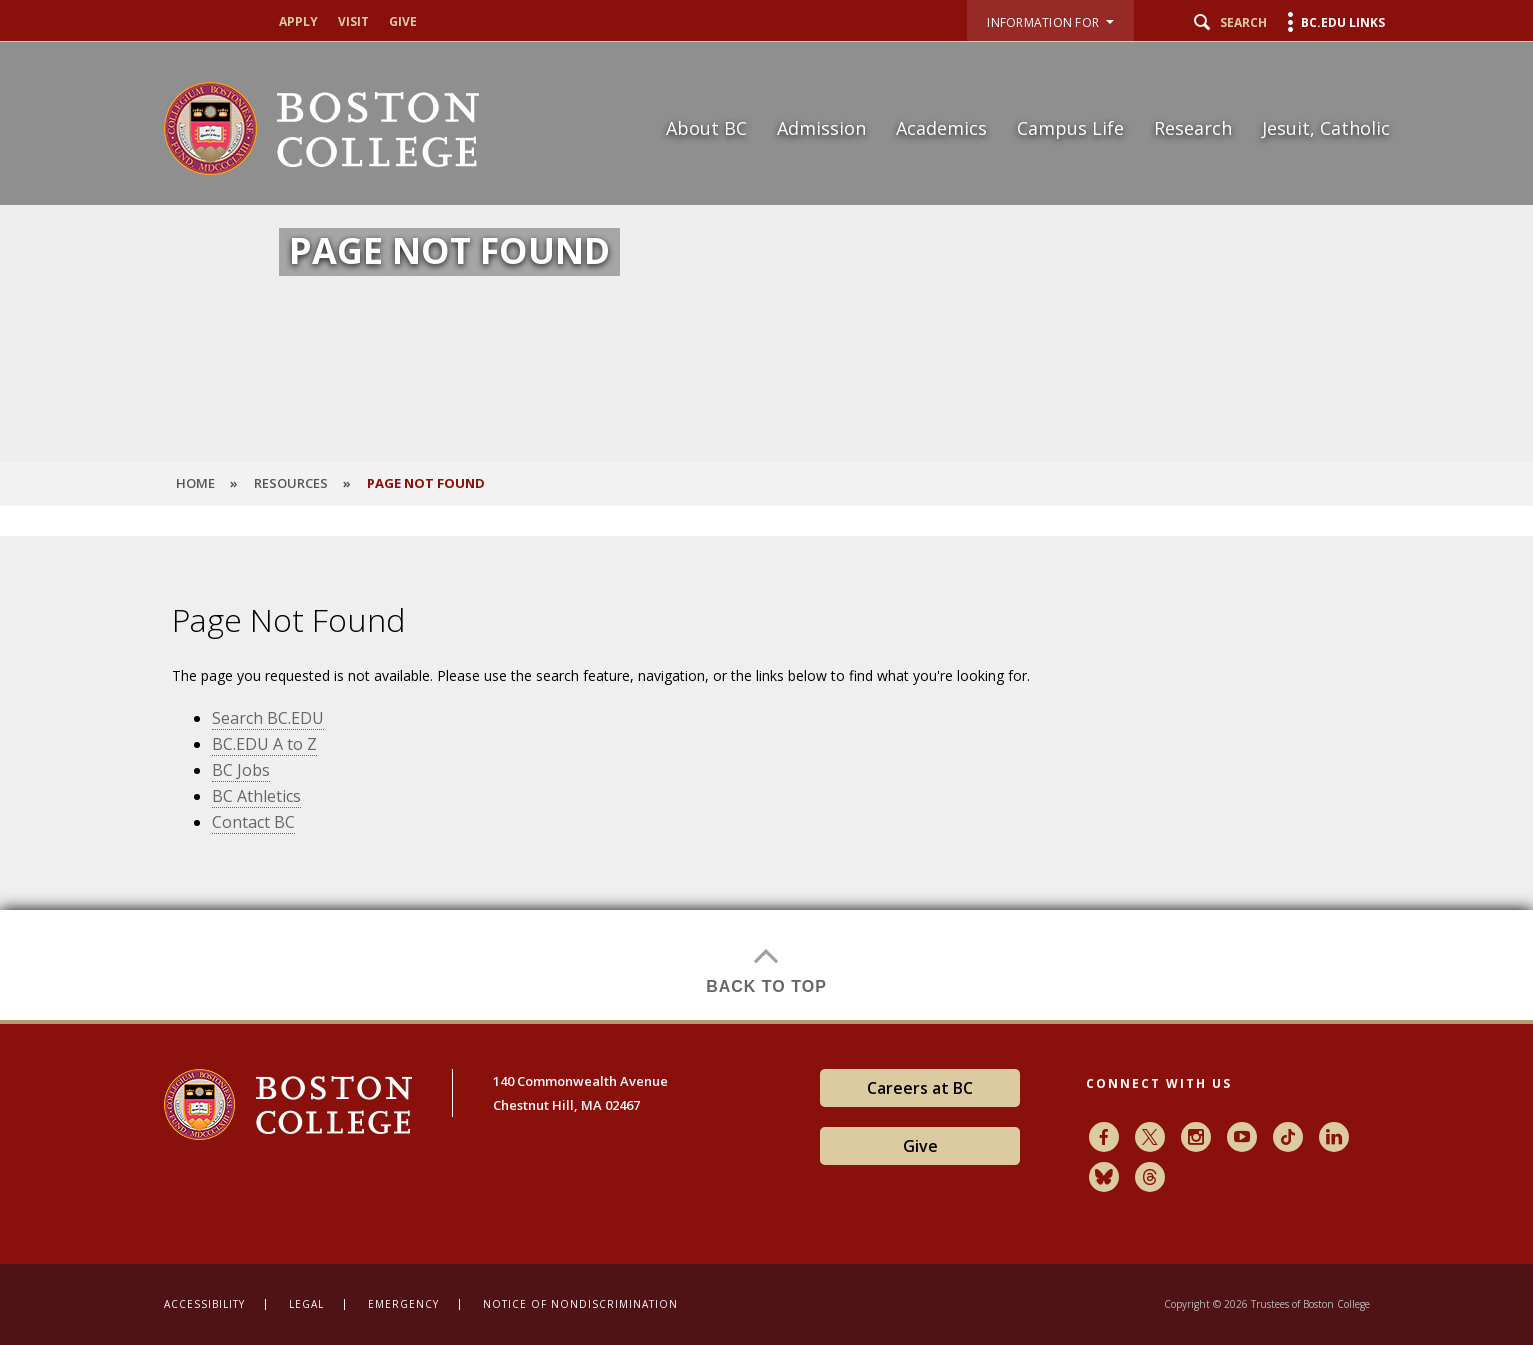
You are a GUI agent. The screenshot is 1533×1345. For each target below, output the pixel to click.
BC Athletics (256, 796)
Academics (941, 128)
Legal (306, 1304)
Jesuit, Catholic (1326, 128)
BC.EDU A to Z (264, 744)
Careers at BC (920, 1088)
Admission (821, 128)
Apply (298, 22)
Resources (291, 483)
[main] (766, 778)
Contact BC (253, 822)
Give (403, 22)
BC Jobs (241, 770)
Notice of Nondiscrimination (580, 1304)
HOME (195, 483)
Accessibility (204, 1304)
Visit (353, 22)
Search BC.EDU (268, 718)
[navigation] (1015, 93)
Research (1193, 128)
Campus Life (1070, 128)
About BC (706, 128)
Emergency (403, 1304)
